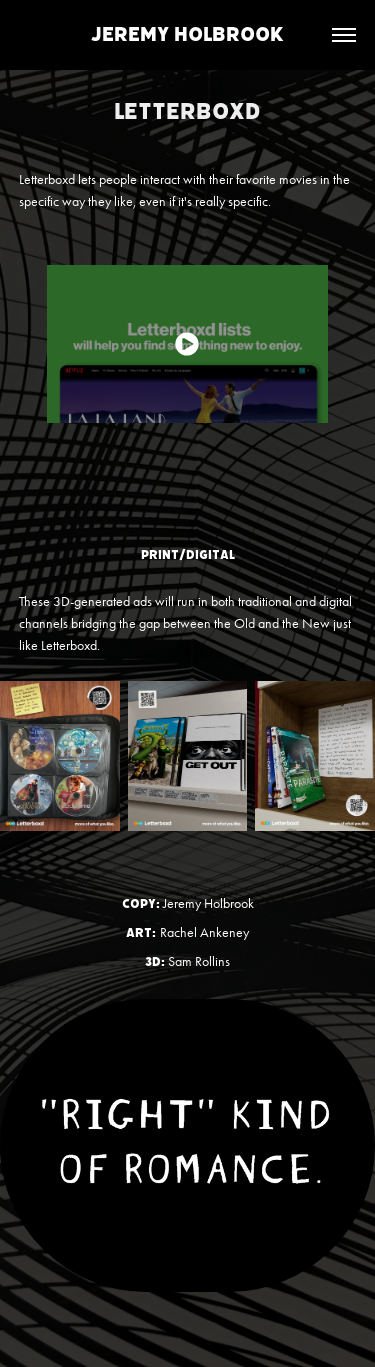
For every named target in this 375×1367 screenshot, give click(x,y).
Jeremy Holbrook (187, 34)
